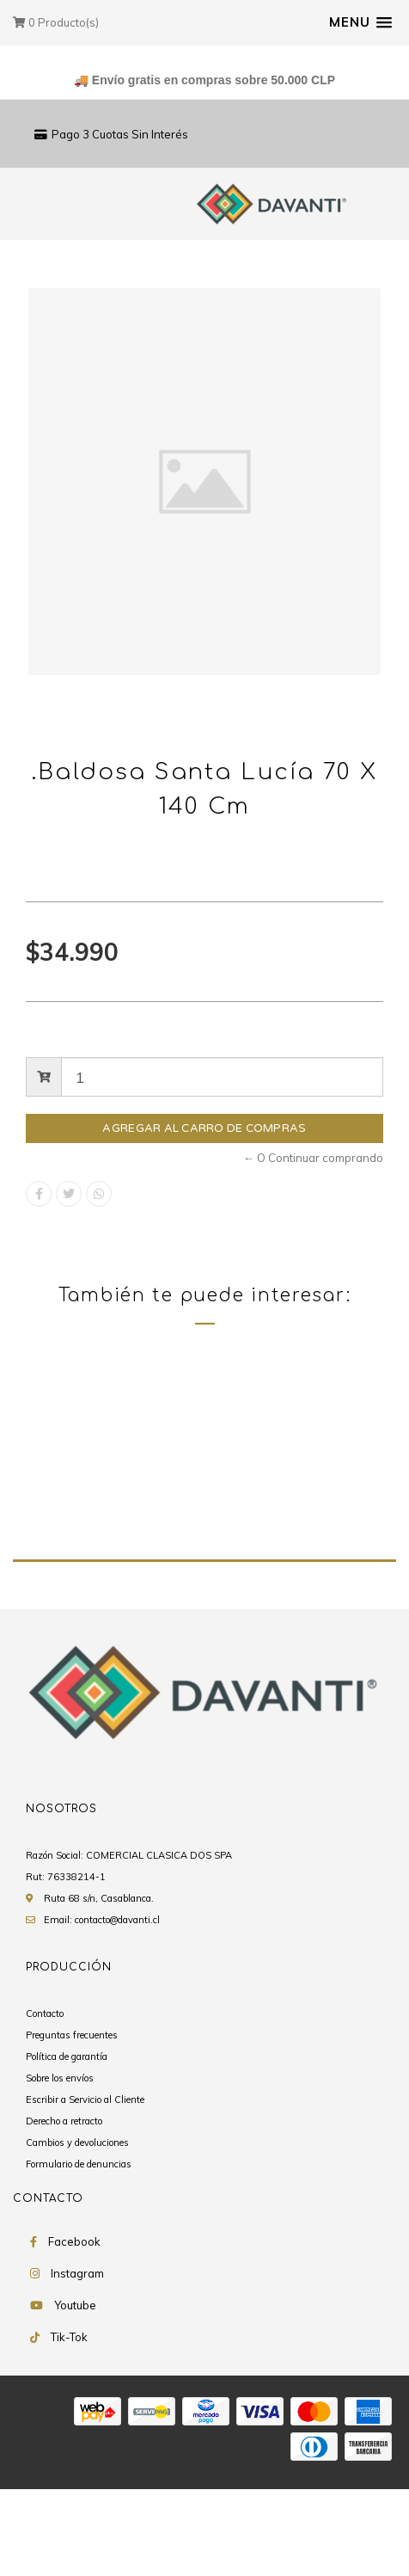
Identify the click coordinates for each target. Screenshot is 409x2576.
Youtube (75, 2394)
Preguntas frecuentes (72, 2124)
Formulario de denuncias (78, 2253)
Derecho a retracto (64, 2210)
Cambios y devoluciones (77, 2231)
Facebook (74, 2330)
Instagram (77, 2362)
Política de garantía (66, 2145)
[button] (360, 22)
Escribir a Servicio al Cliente (85, 2188)
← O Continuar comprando (313, 1158)
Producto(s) (56, 22)
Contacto (45, 2102)
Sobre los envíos (60, 2167)
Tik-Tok (69, 2425)
